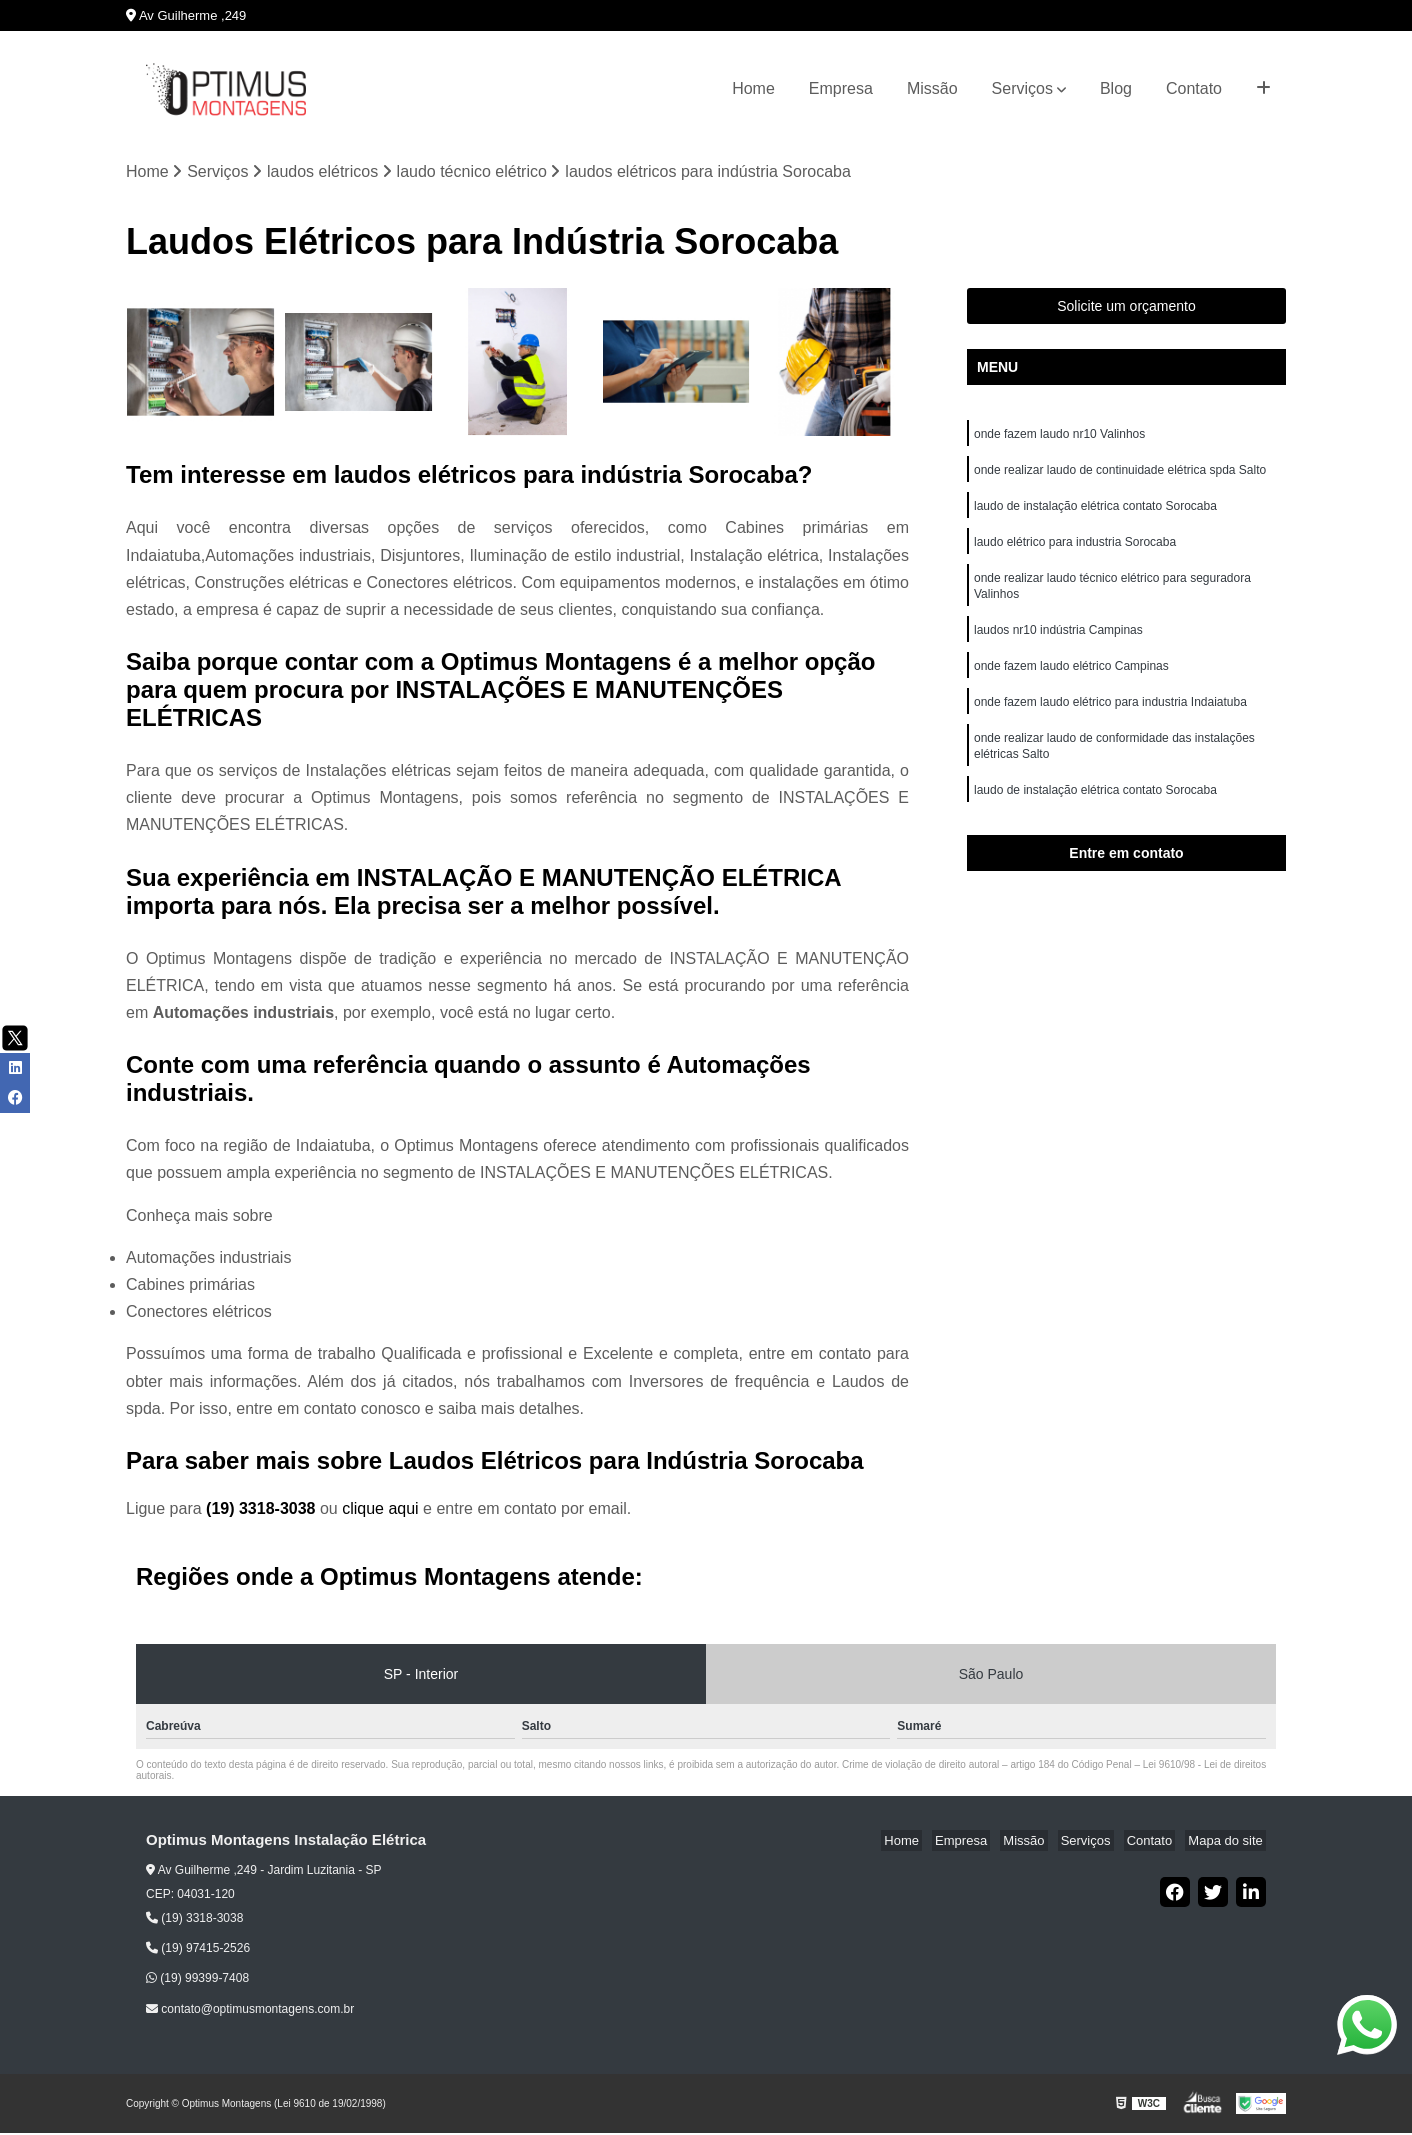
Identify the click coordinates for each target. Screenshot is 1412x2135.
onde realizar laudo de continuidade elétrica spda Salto (1120, 475)
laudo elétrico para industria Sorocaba (1075, 551)
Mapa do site (1228, 1842)
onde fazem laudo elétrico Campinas (1071, 683)
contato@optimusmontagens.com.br (250, 2010)
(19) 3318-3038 (263, 1510)
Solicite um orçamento (1126, 308)
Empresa (841, 88)
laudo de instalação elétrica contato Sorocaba (1095, 513)
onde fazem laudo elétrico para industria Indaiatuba (1112, 721)
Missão (932, 88)
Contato (1194, 88)
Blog (1116, 88)
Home (753, 88)
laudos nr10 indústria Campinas (1058, 645)
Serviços (1022, 88)
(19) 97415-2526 (198, 1950)
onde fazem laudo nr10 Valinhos (1061, 437)
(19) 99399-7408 (197, 1980)
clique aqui (380, 1510)
